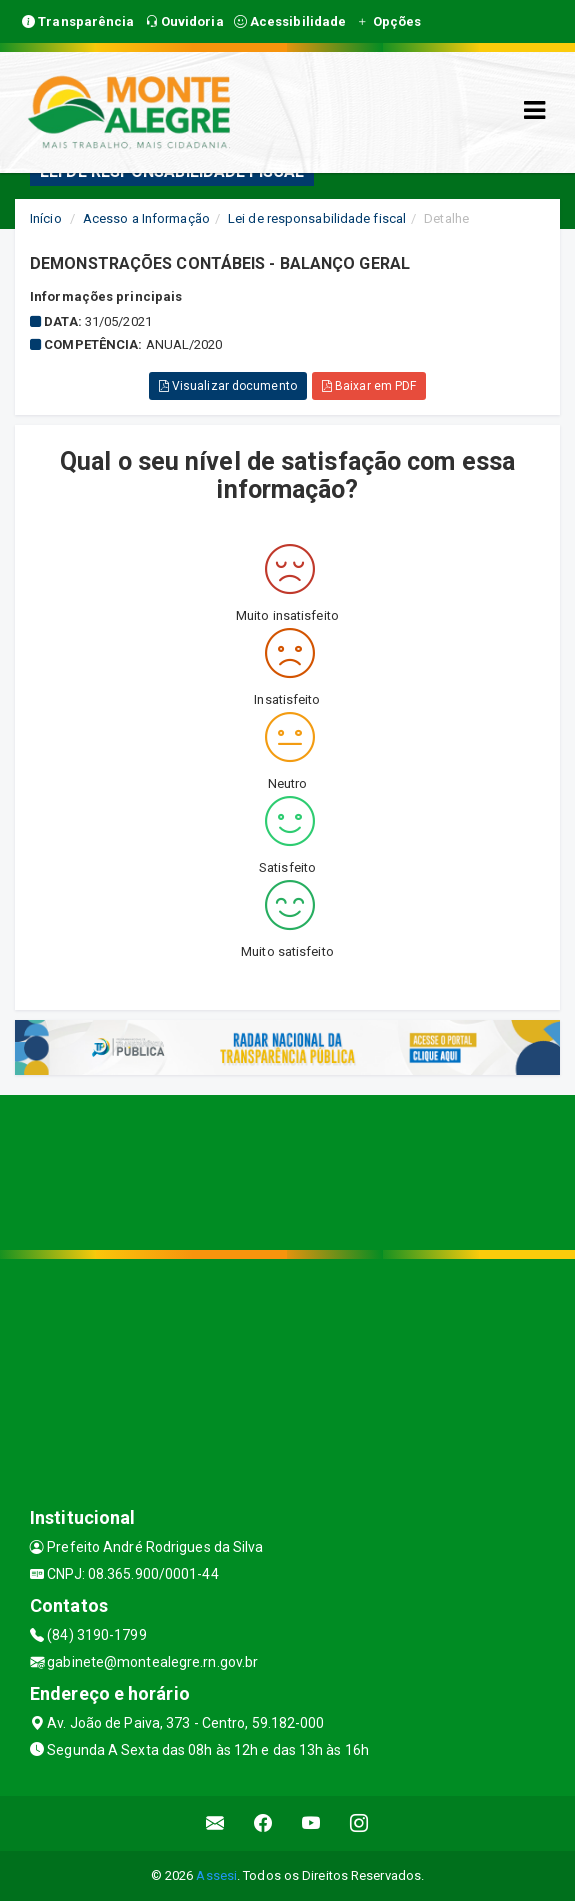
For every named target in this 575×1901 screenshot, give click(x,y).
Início (46, 218)
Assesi (216, 1875)
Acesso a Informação (146, 218)
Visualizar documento (228, 386)
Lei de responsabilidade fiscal (317, 218)
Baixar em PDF (369, 386)
